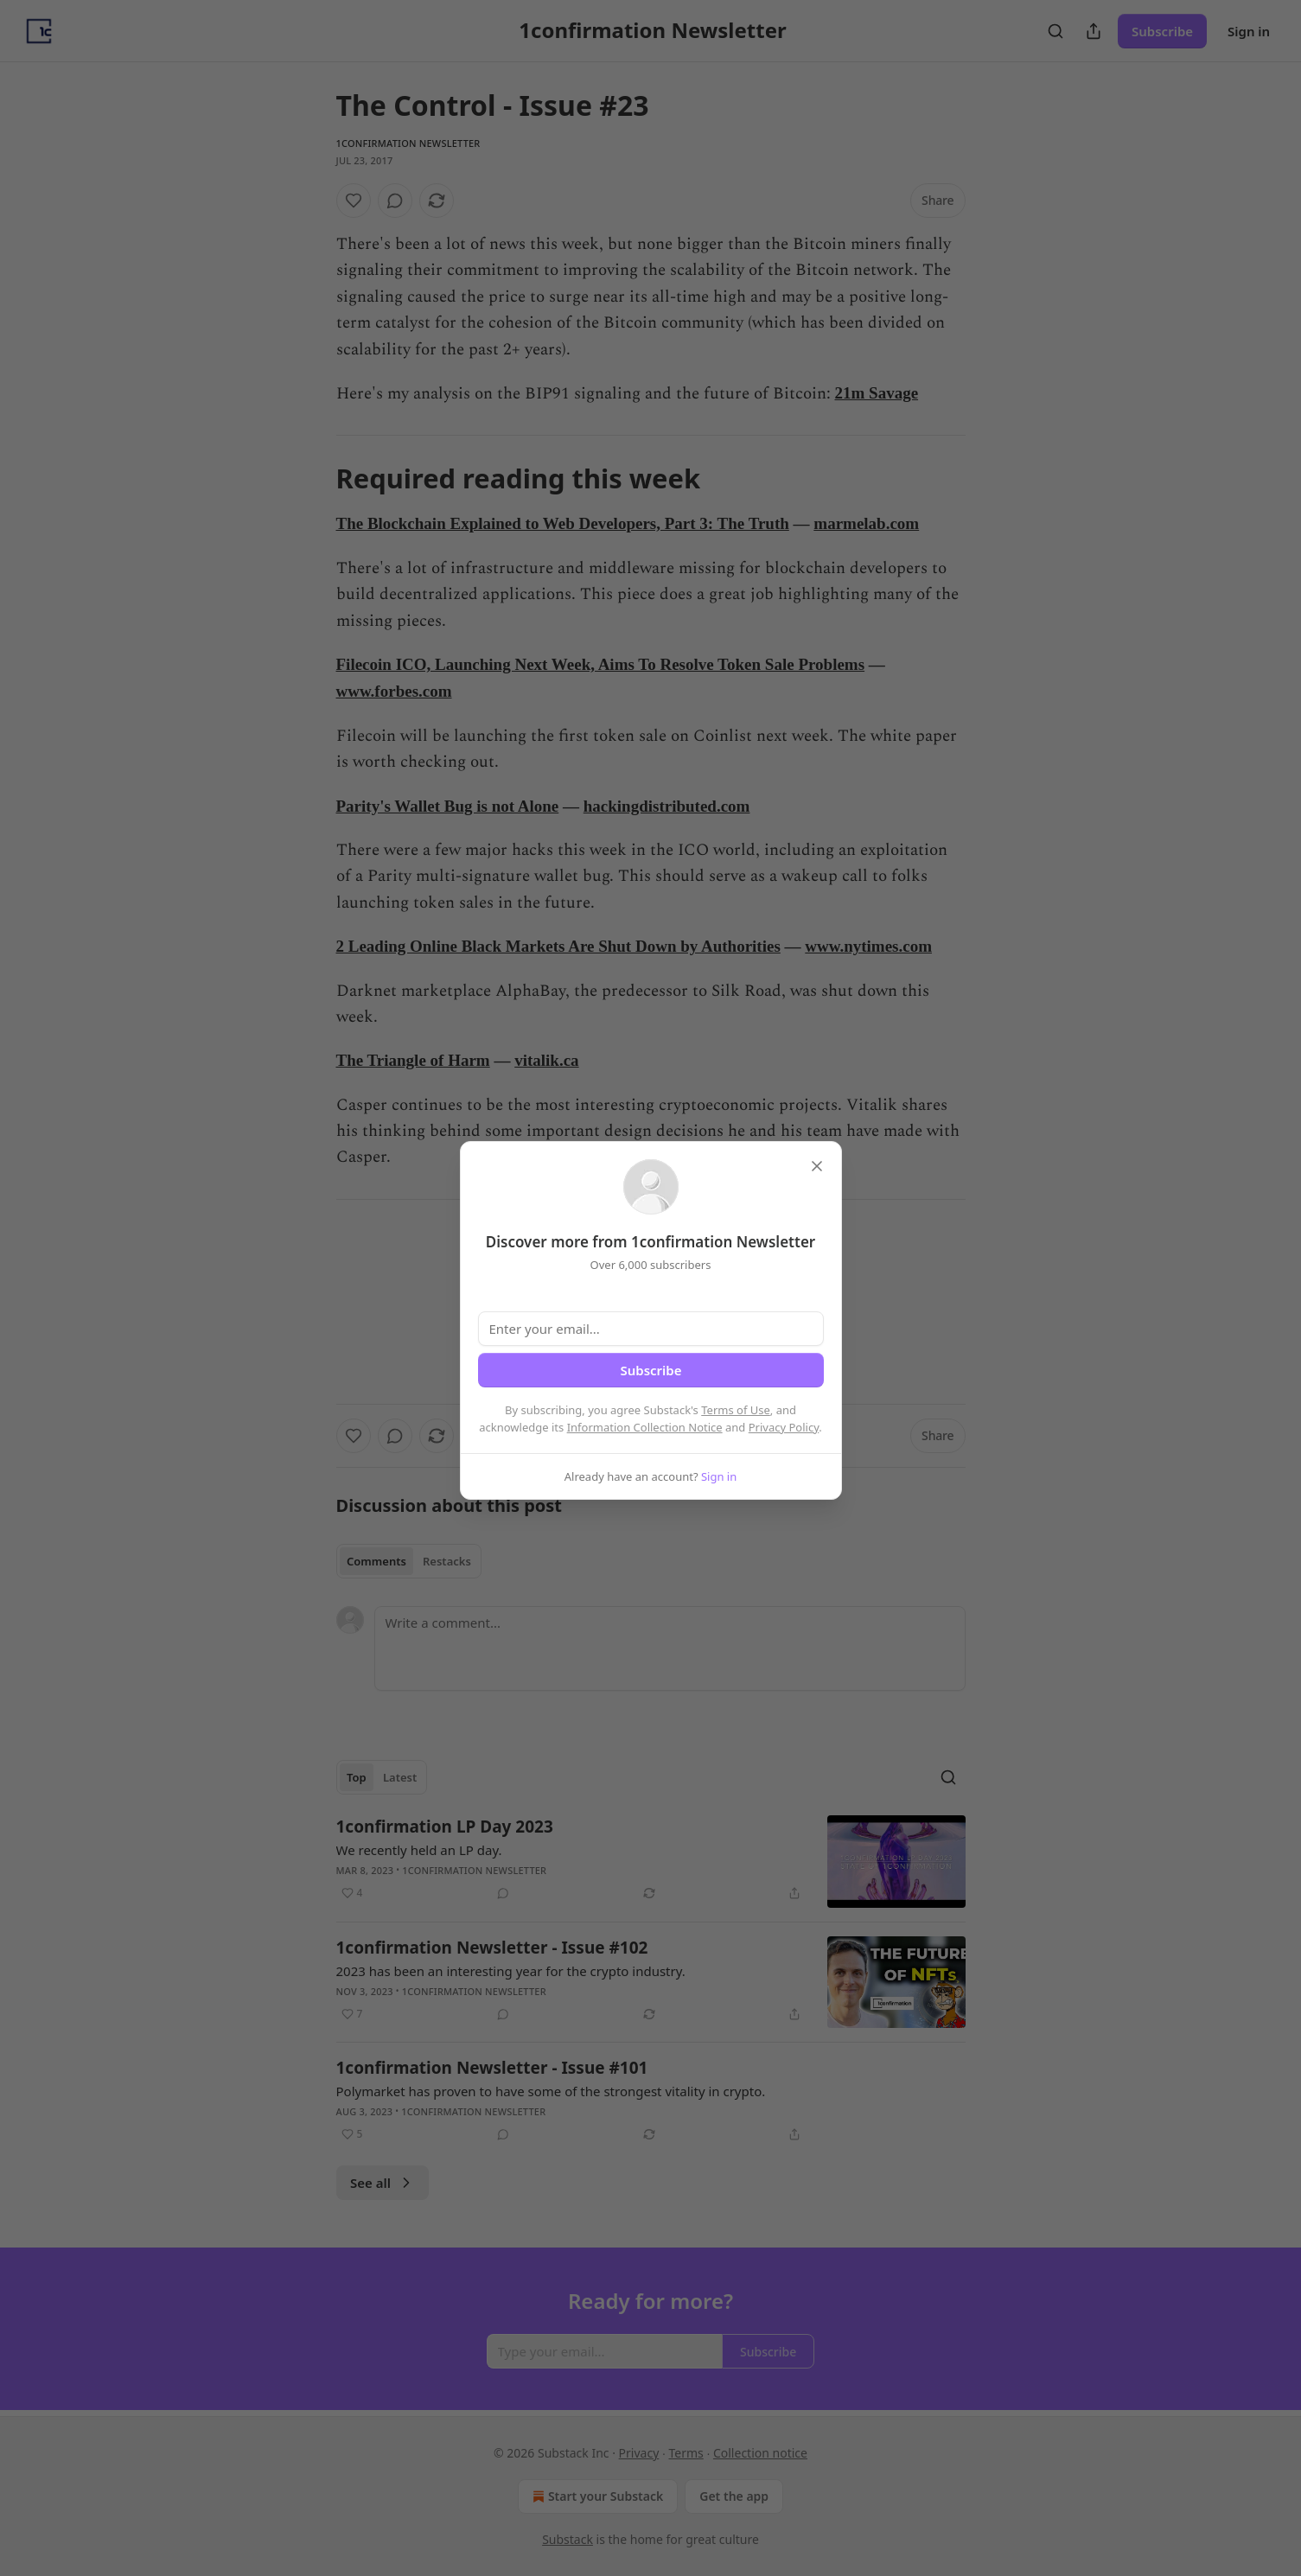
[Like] (353, 200)
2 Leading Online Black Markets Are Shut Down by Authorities (558, 946)
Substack (567, 2539)
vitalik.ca (546, 1060)
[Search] (1055, 31)
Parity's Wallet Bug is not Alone (447, 806)
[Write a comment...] (670, 1648)
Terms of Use (735, 1410)
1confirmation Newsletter (408, 143)
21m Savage (877, 393)
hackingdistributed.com (667, 806)
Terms (685, 2453)
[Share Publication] (1093, 31)
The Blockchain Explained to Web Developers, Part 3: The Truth (562, 523)
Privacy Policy (784, 1427)
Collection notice (760, 2453)
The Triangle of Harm (413, 1060)
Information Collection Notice (645, 1427)
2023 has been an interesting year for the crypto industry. (511, 1971)
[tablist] (409, 1561)
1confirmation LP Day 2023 (444, 1826)
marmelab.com (866, 523)
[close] (817, 1166)
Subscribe (1162, 31)
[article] (651, 1861)
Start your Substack (596, 2496)
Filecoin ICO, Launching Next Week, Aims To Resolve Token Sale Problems (600, 664)
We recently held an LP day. (419, 1850)
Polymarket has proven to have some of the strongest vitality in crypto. (551, 2091)
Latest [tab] (400, 1777)
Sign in (1249, 31)
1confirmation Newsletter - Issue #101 (492, 2067)
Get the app (733, 2496)
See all (382, 2182)
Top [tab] (357, 1777)
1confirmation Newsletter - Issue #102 (492, 1947)
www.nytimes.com (868, 946)
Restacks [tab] (447, 1561)
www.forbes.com (394, 691)
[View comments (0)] (395, 200)
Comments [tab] (376, 1561)
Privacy (639, 2453)
